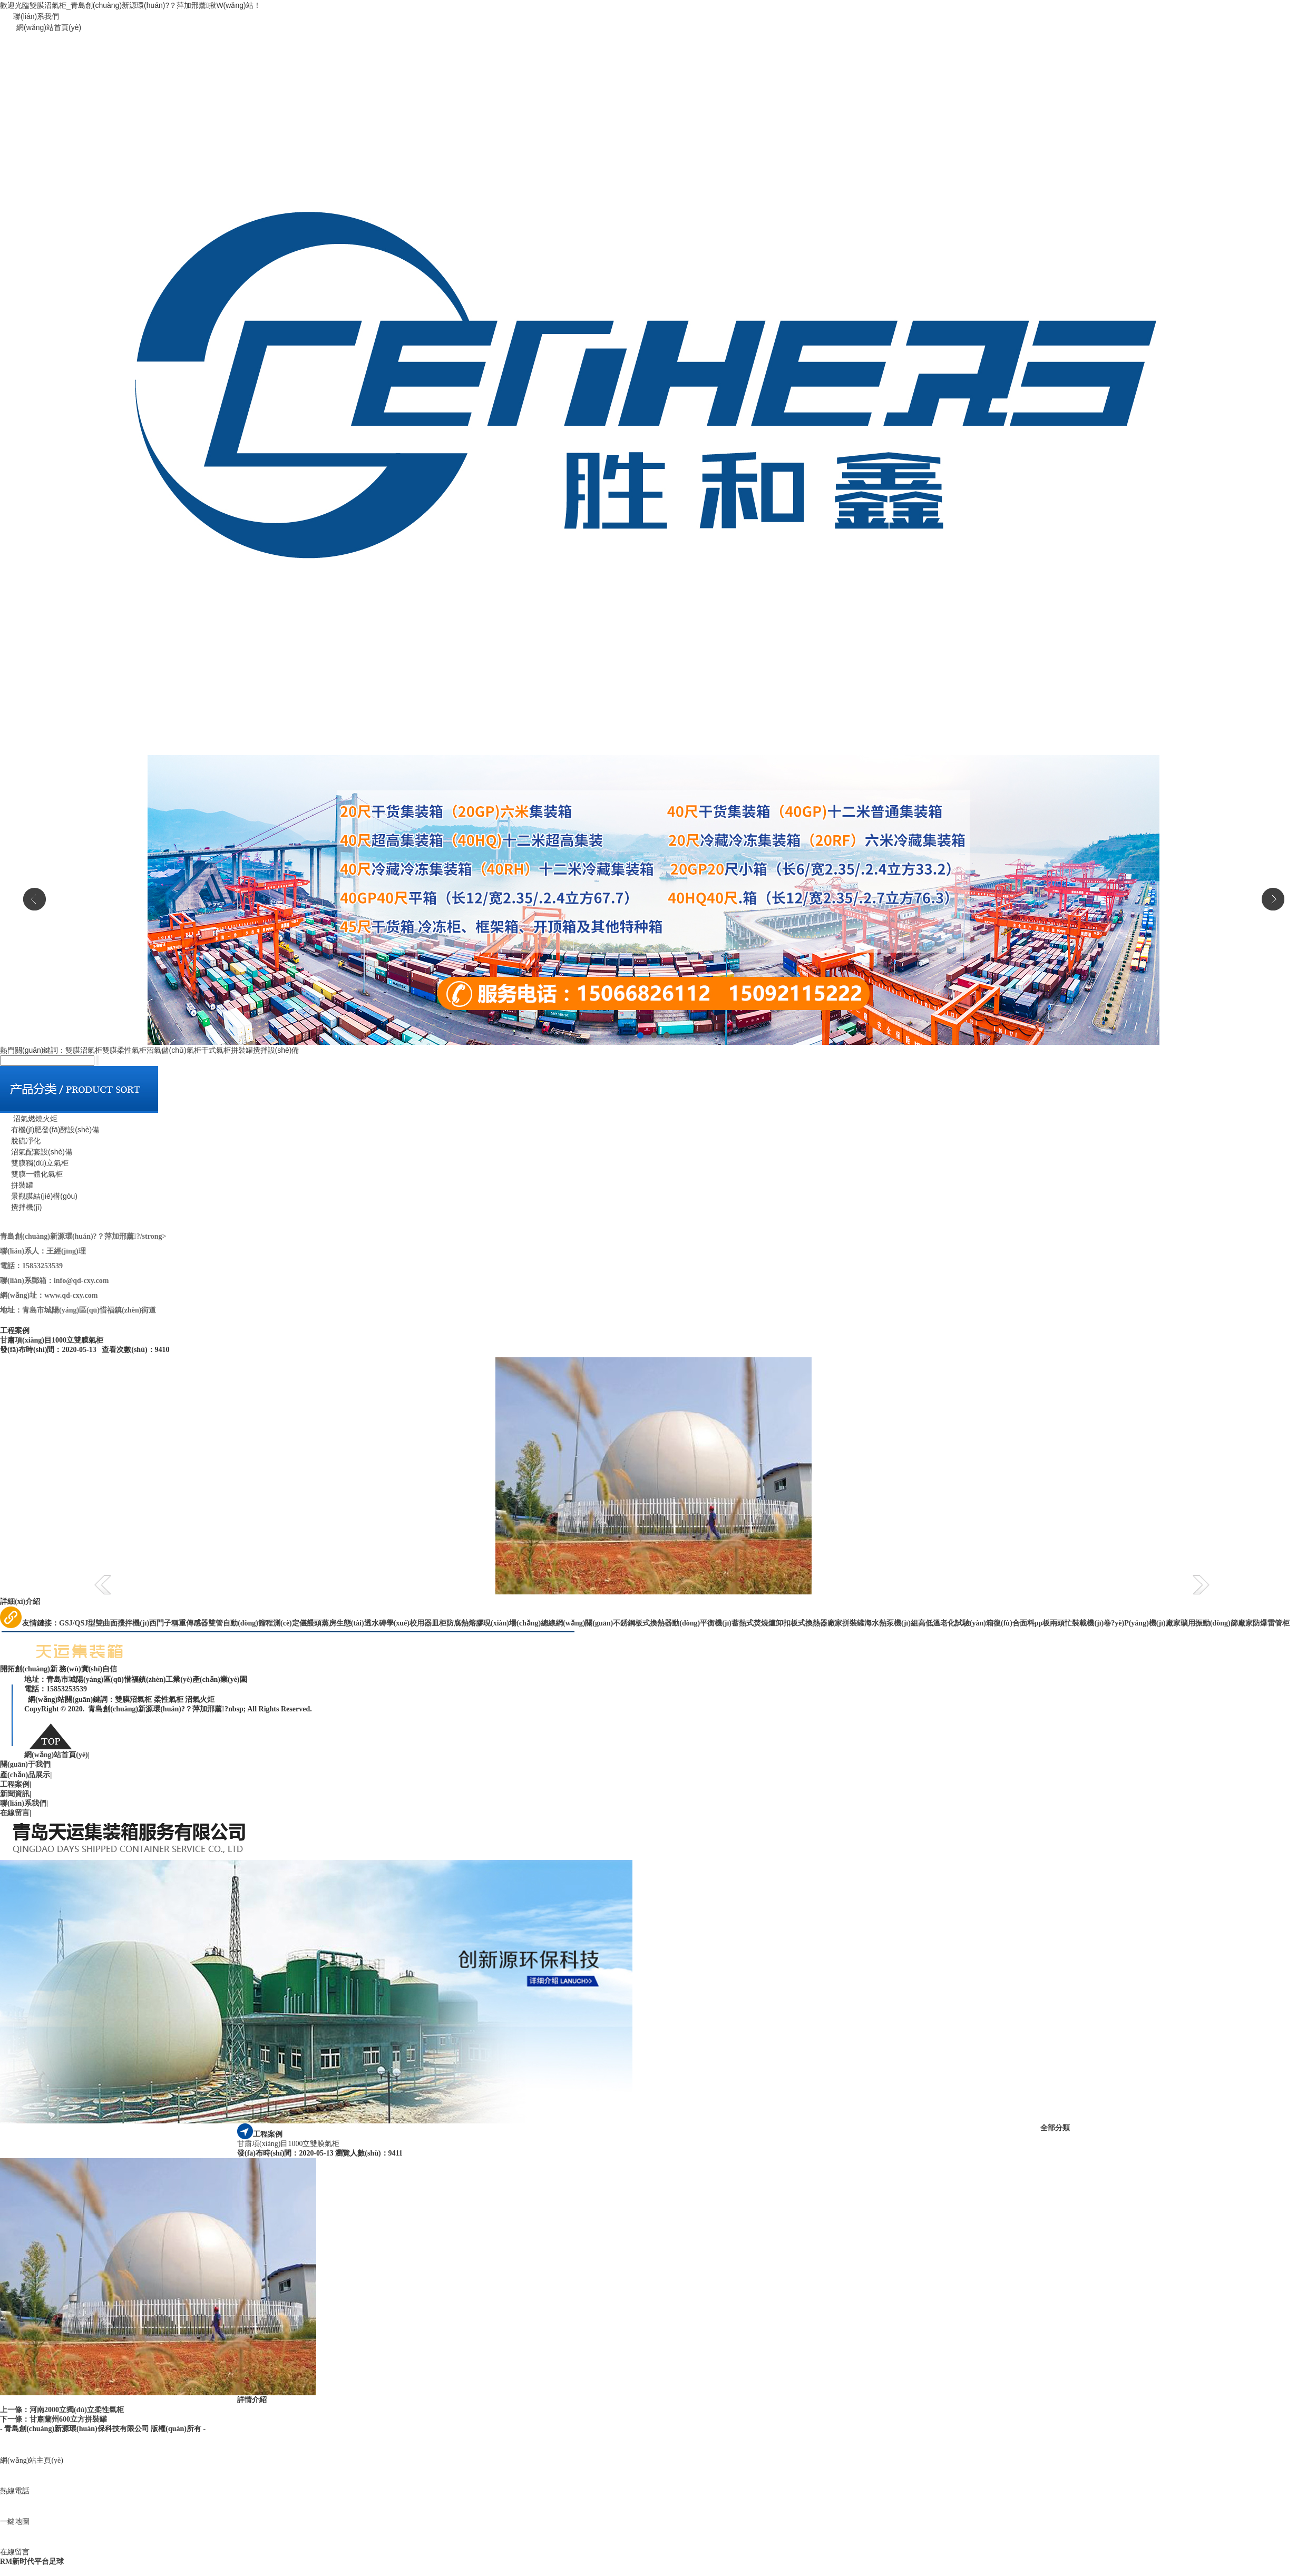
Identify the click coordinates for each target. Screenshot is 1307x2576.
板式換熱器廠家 (816, 1623)
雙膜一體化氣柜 (31, 1174)
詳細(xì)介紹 (20, 1601)
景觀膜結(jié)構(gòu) (38, 1196)
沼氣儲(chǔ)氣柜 (174, 1050)
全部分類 (1055, 2128)
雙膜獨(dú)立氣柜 (34, 1163)
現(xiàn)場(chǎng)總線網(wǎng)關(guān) (548, 1623)
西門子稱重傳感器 (178, 1623)
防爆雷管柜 (1271, 1623)
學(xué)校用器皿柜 (416, 1623)
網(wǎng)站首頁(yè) (48, 27)
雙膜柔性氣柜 (124, 1050)
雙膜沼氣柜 (83, 1050)
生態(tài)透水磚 (361, 1623)
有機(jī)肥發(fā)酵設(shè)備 (49, 1129)
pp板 (1042, 1623)
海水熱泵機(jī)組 (891, 1623)
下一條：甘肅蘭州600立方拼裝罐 (53, 2419)
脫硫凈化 (20, 1141)
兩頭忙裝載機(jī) (1077, 1623)
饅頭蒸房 (321, 1623)
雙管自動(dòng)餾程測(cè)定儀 (257, 1623)
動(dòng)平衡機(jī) (701, 1623)
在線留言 (15, 1813)
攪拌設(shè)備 (276, 1050)
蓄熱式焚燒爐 (753, 1623)
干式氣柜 (216, 1050)
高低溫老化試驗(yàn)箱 (955, 1623)
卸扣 (783, 1623)
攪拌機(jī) (21, 1207)
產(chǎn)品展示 (26, 1775)
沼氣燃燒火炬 (28, 1118)
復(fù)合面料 (1014, 1623)
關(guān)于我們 (26, 1764)
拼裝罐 (242, 1050)
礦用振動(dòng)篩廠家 (1217, 1623)
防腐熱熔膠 (464, 1623)
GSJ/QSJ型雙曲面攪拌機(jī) (104, 1623)
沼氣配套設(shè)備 (36, 1152)
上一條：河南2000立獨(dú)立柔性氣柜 (62, 2410)
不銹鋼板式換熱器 (642, 1623)
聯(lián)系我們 (36, 16)
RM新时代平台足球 (32, 2561)
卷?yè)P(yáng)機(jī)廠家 (1142, 1623)
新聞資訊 (15, 1794)
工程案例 (15, 1784)
